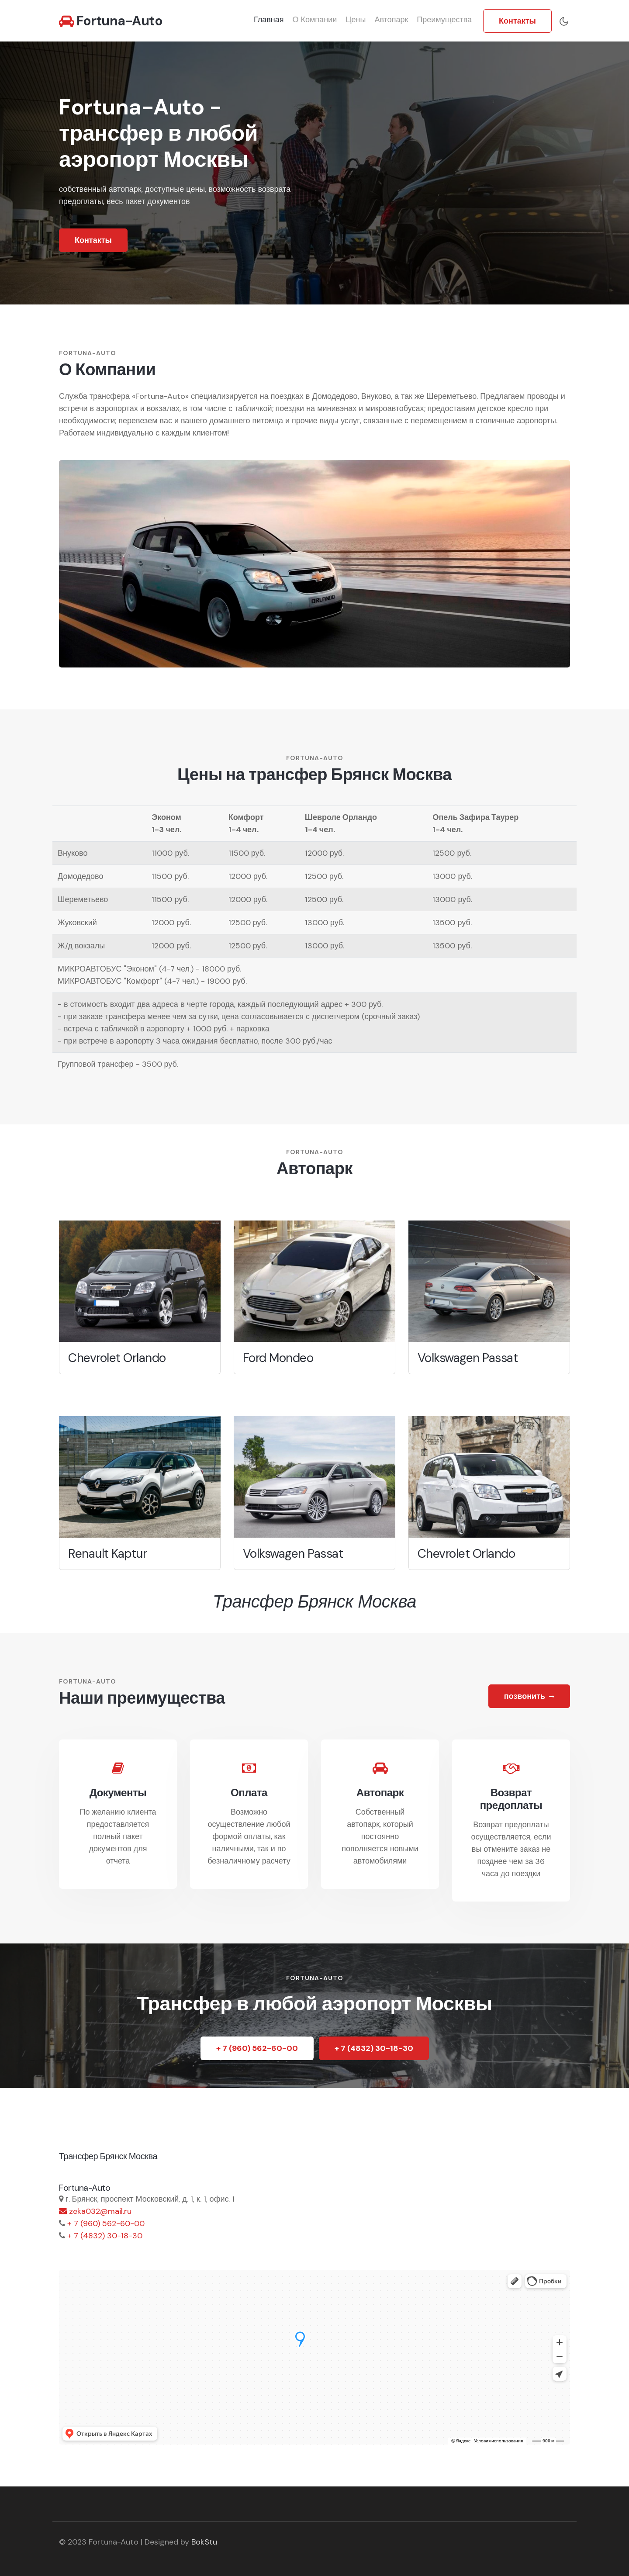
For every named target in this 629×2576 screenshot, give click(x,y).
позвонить (529, 1696)
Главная (269, 19)
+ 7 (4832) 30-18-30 (374, 2048)
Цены (356, 19)
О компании (315, 19)
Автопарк (391, 19)
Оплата (249, 1793)
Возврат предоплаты (511, 1799)
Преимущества (444, 19)
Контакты (517, 21)
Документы (118, 1793)
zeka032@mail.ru (95, 2211)
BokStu (204, 2542)
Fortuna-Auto (110, 21)
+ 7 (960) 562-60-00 (257, 2048)
